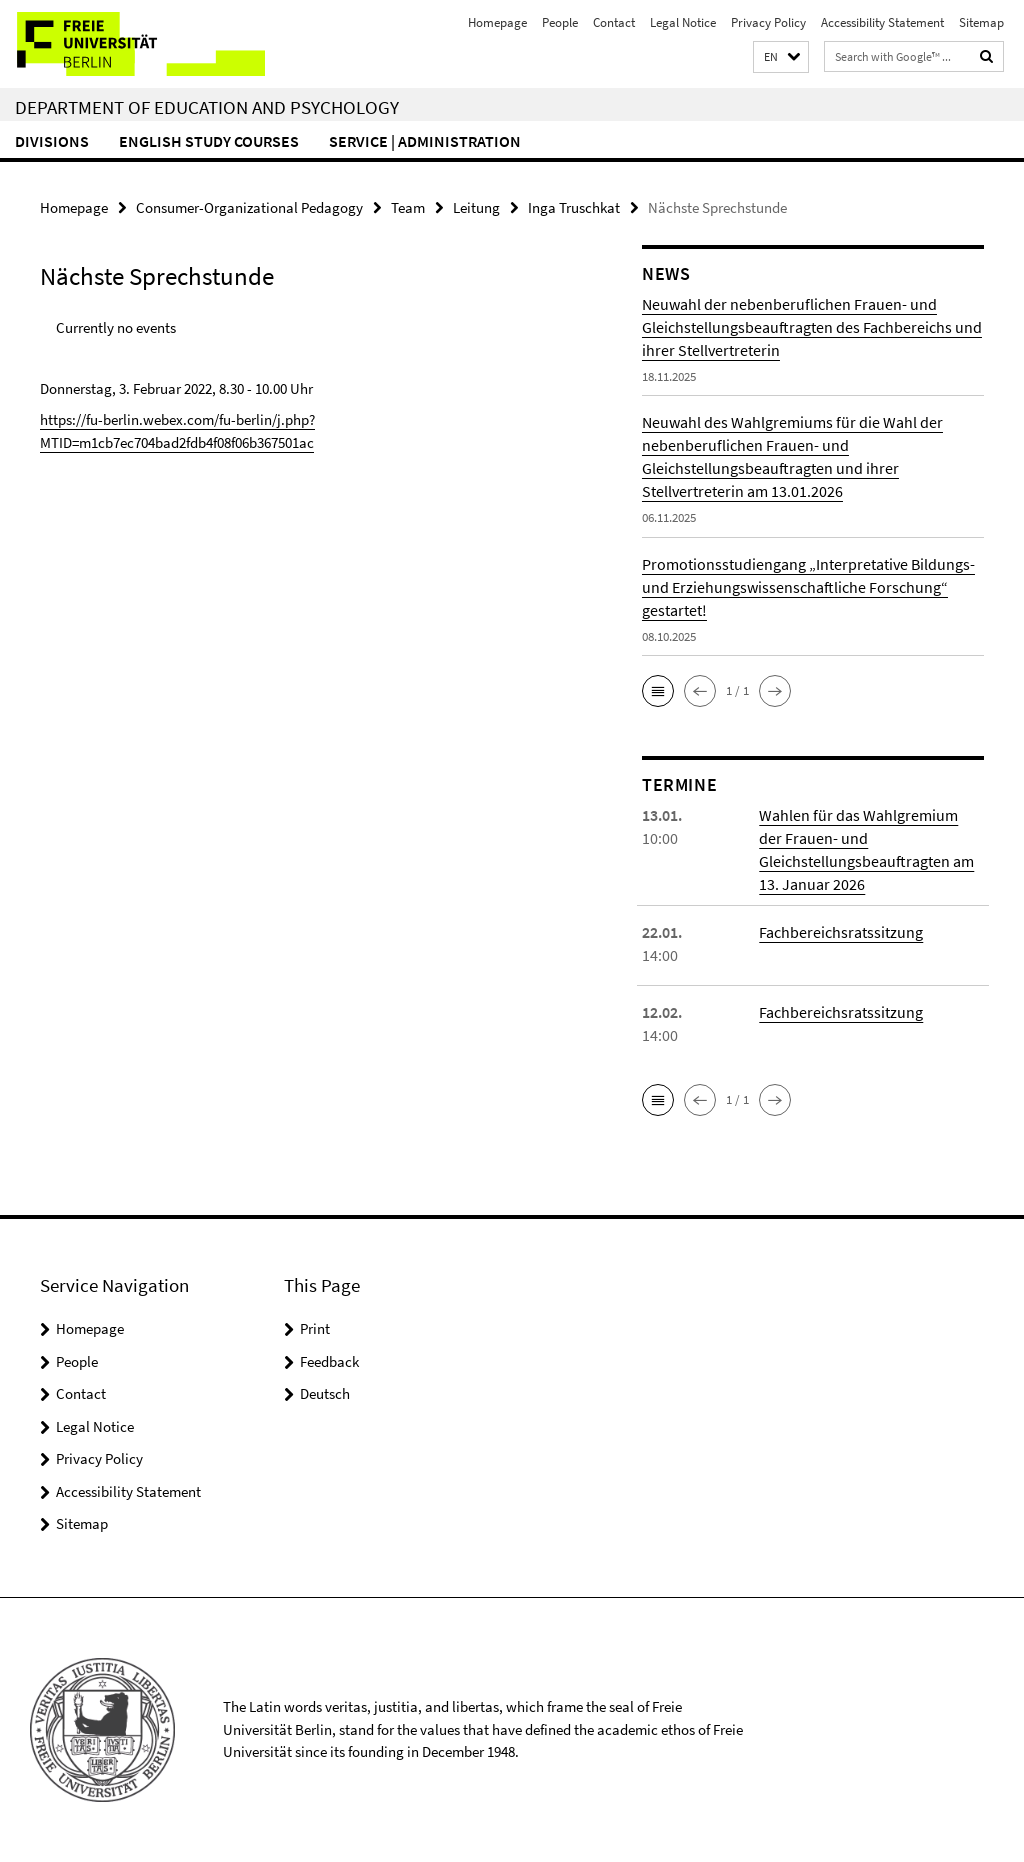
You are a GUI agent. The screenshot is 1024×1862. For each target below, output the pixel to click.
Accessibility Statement (882, 22)
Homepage (497, 22)
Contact (614, 22)
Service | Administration (425, 141)
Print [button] (315, 1328)
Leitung (476, 207)
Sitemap (981, 22)
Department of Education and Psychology (207, 107)
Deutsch (325, 1393)
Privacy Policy (768, 22)
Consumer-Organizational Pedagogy (249, 207)
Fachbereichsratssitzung (841, 932)
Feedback (329, 1361)
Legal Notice (683, 22)
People (560, 22)
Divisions (52, 141)
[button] (781, 57)
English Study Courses (209, 141)
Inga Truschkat (574, 207)
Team (408, 207)
